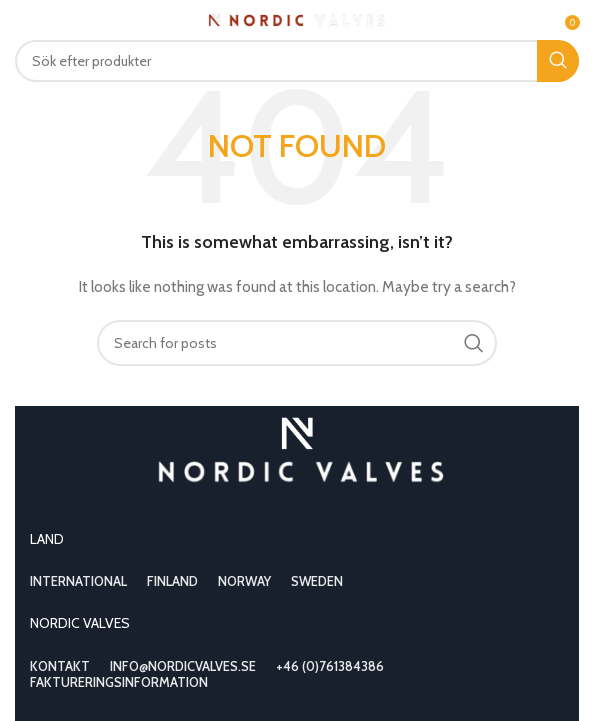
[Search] (297, 61)
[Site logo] (297, 18)
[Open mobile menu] (48, 20)
